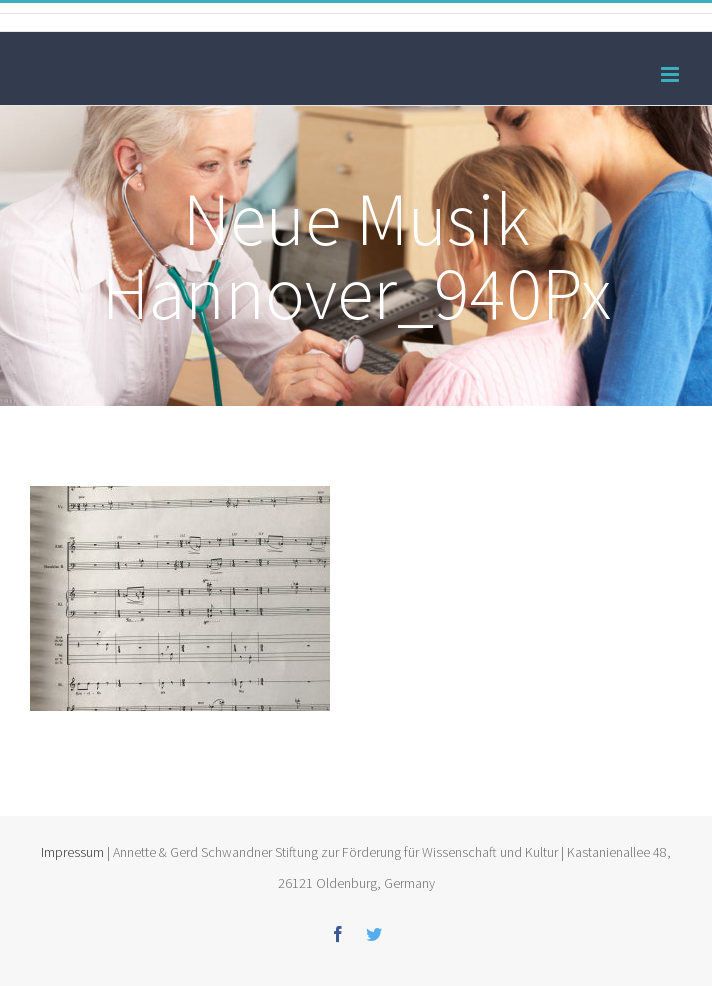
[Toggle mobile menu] (671, 74)
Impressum (72, 852)
